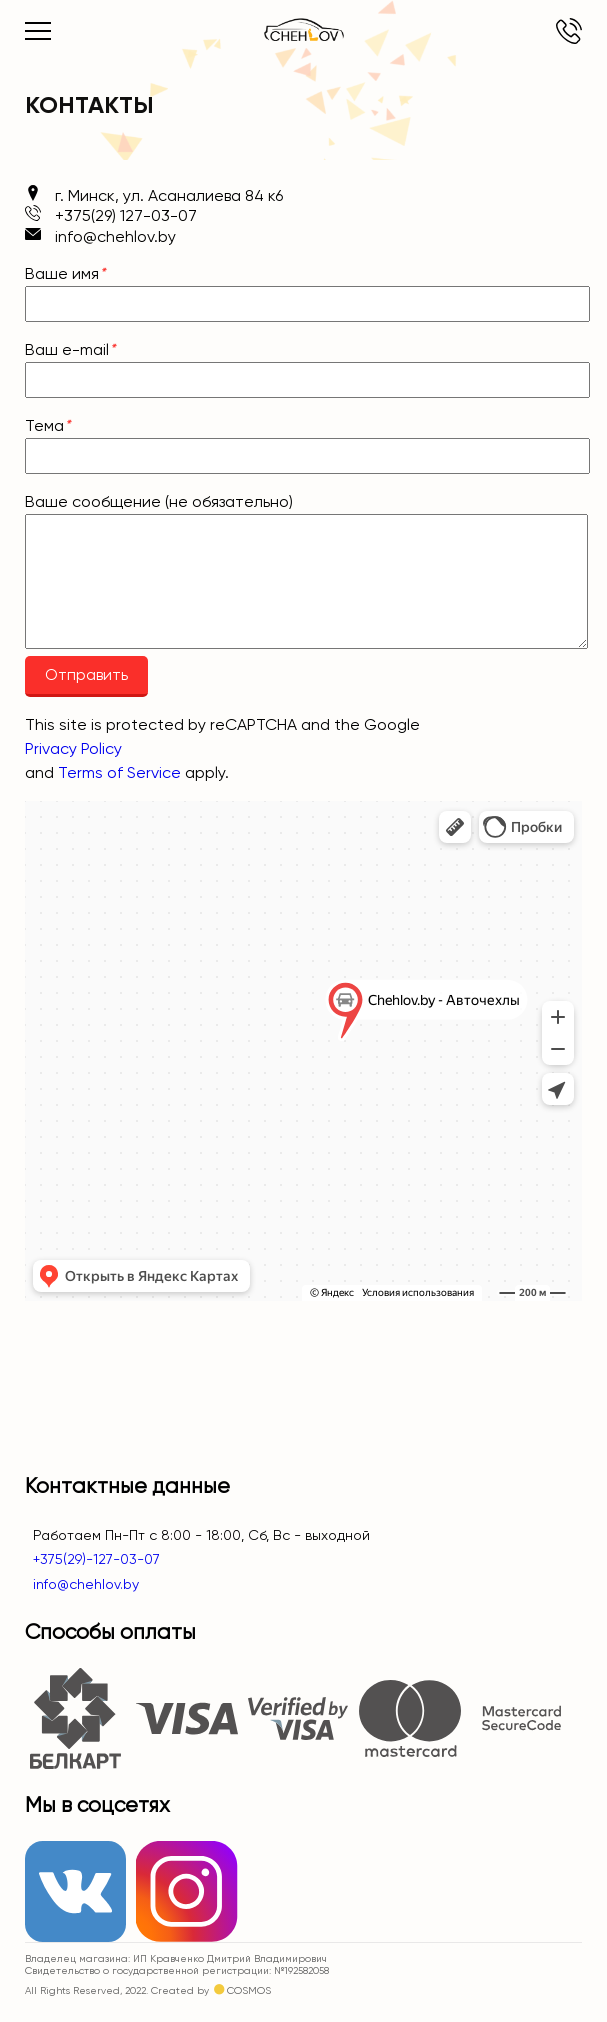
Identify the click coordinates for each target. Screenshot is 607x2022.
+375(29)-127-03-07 (92, 1559)
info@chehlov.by (82, 1584)
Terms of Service (119, 772)
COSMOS (249, 1990)
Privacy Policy (73, 748)
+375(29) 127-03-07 (569, 31)
